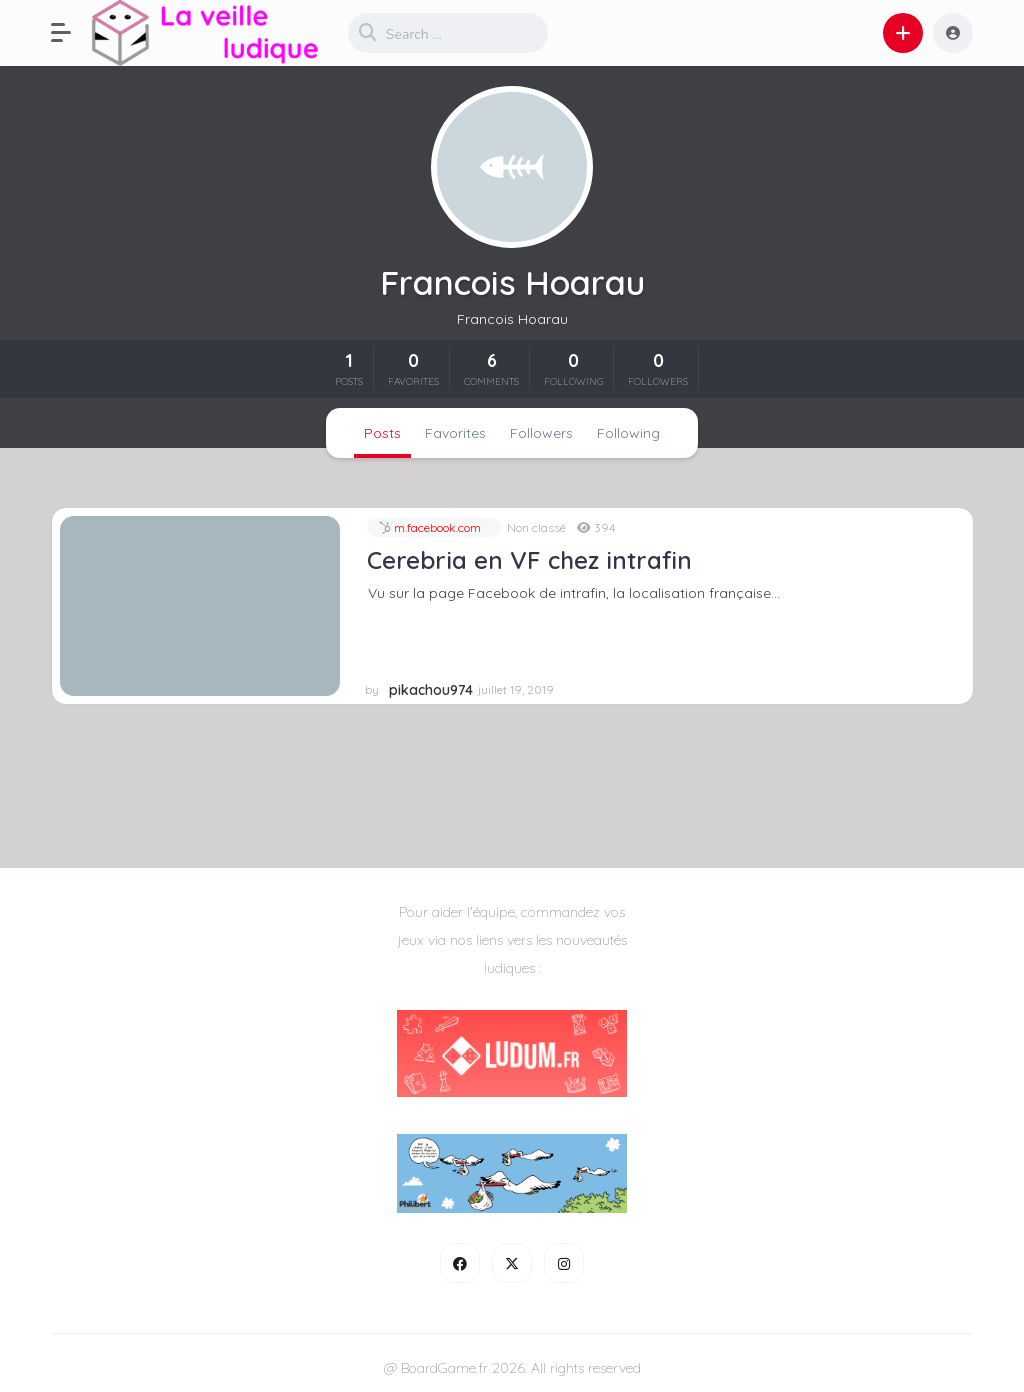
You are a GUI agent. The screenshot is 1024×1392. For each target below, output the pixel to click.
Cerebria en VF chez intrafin (529, 560)
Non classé (536, 527)
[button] (71, 33)
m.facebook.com (436, 527)
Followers (541, 433)
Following (628, 433)
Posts (382, 433)
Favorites (455, 433)
